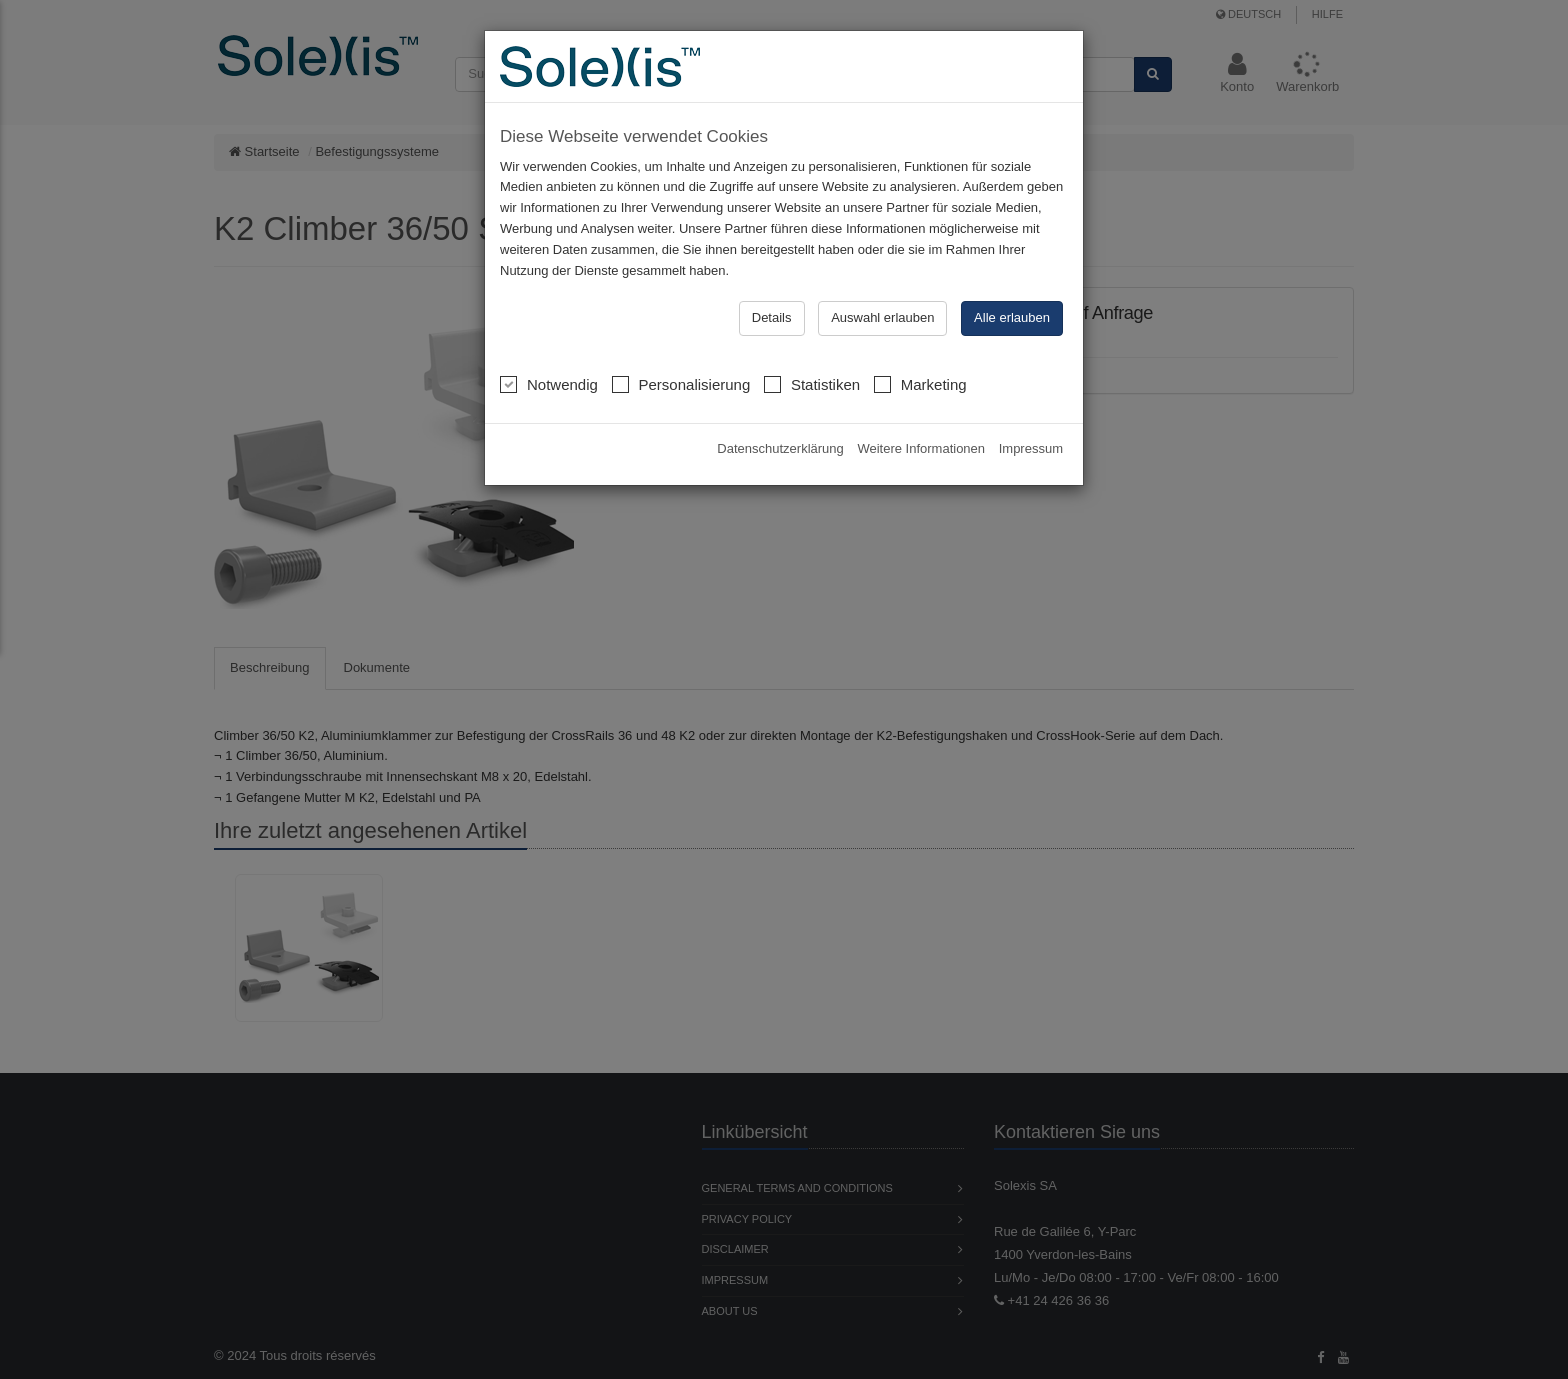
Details (772, 317)
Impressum (1031, 448)
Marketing (920, 384)
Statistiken (812, 384)
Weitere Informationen (921, 448)
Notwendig (549, 384)
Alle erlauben (1012, 317)
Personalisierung (681, 384)
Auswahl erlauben (882, 317)
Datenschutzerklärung (780, 448)
